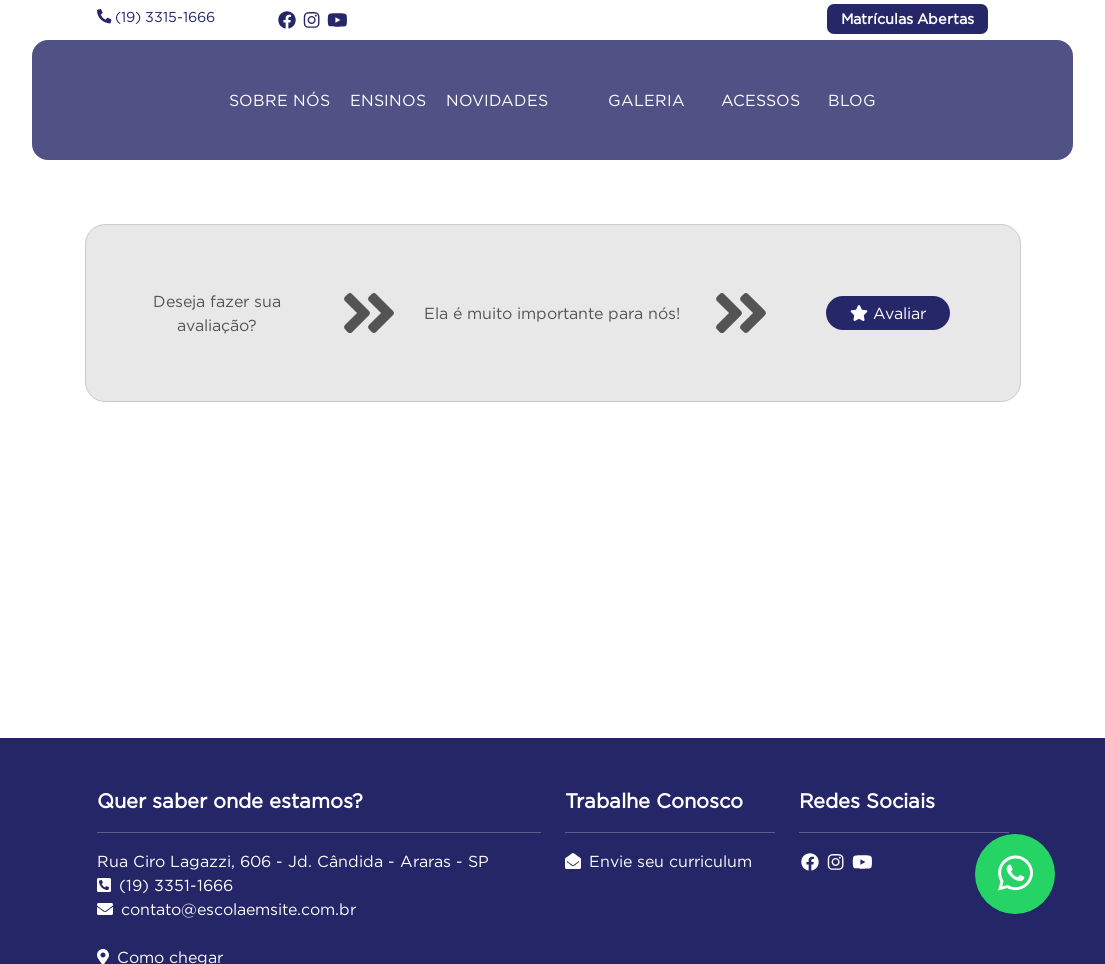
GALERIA (646, 100)
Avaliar (888, 313)
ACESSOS (760, 100)
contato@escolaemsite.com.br (226, 909)
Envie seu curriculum (658, 861)
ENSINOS (388, 100)
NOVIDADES (497, 100)
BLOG (852, 100)
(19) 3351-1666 (165, 885)
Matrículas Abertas (907, 19)
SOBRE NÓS (279, 100)
